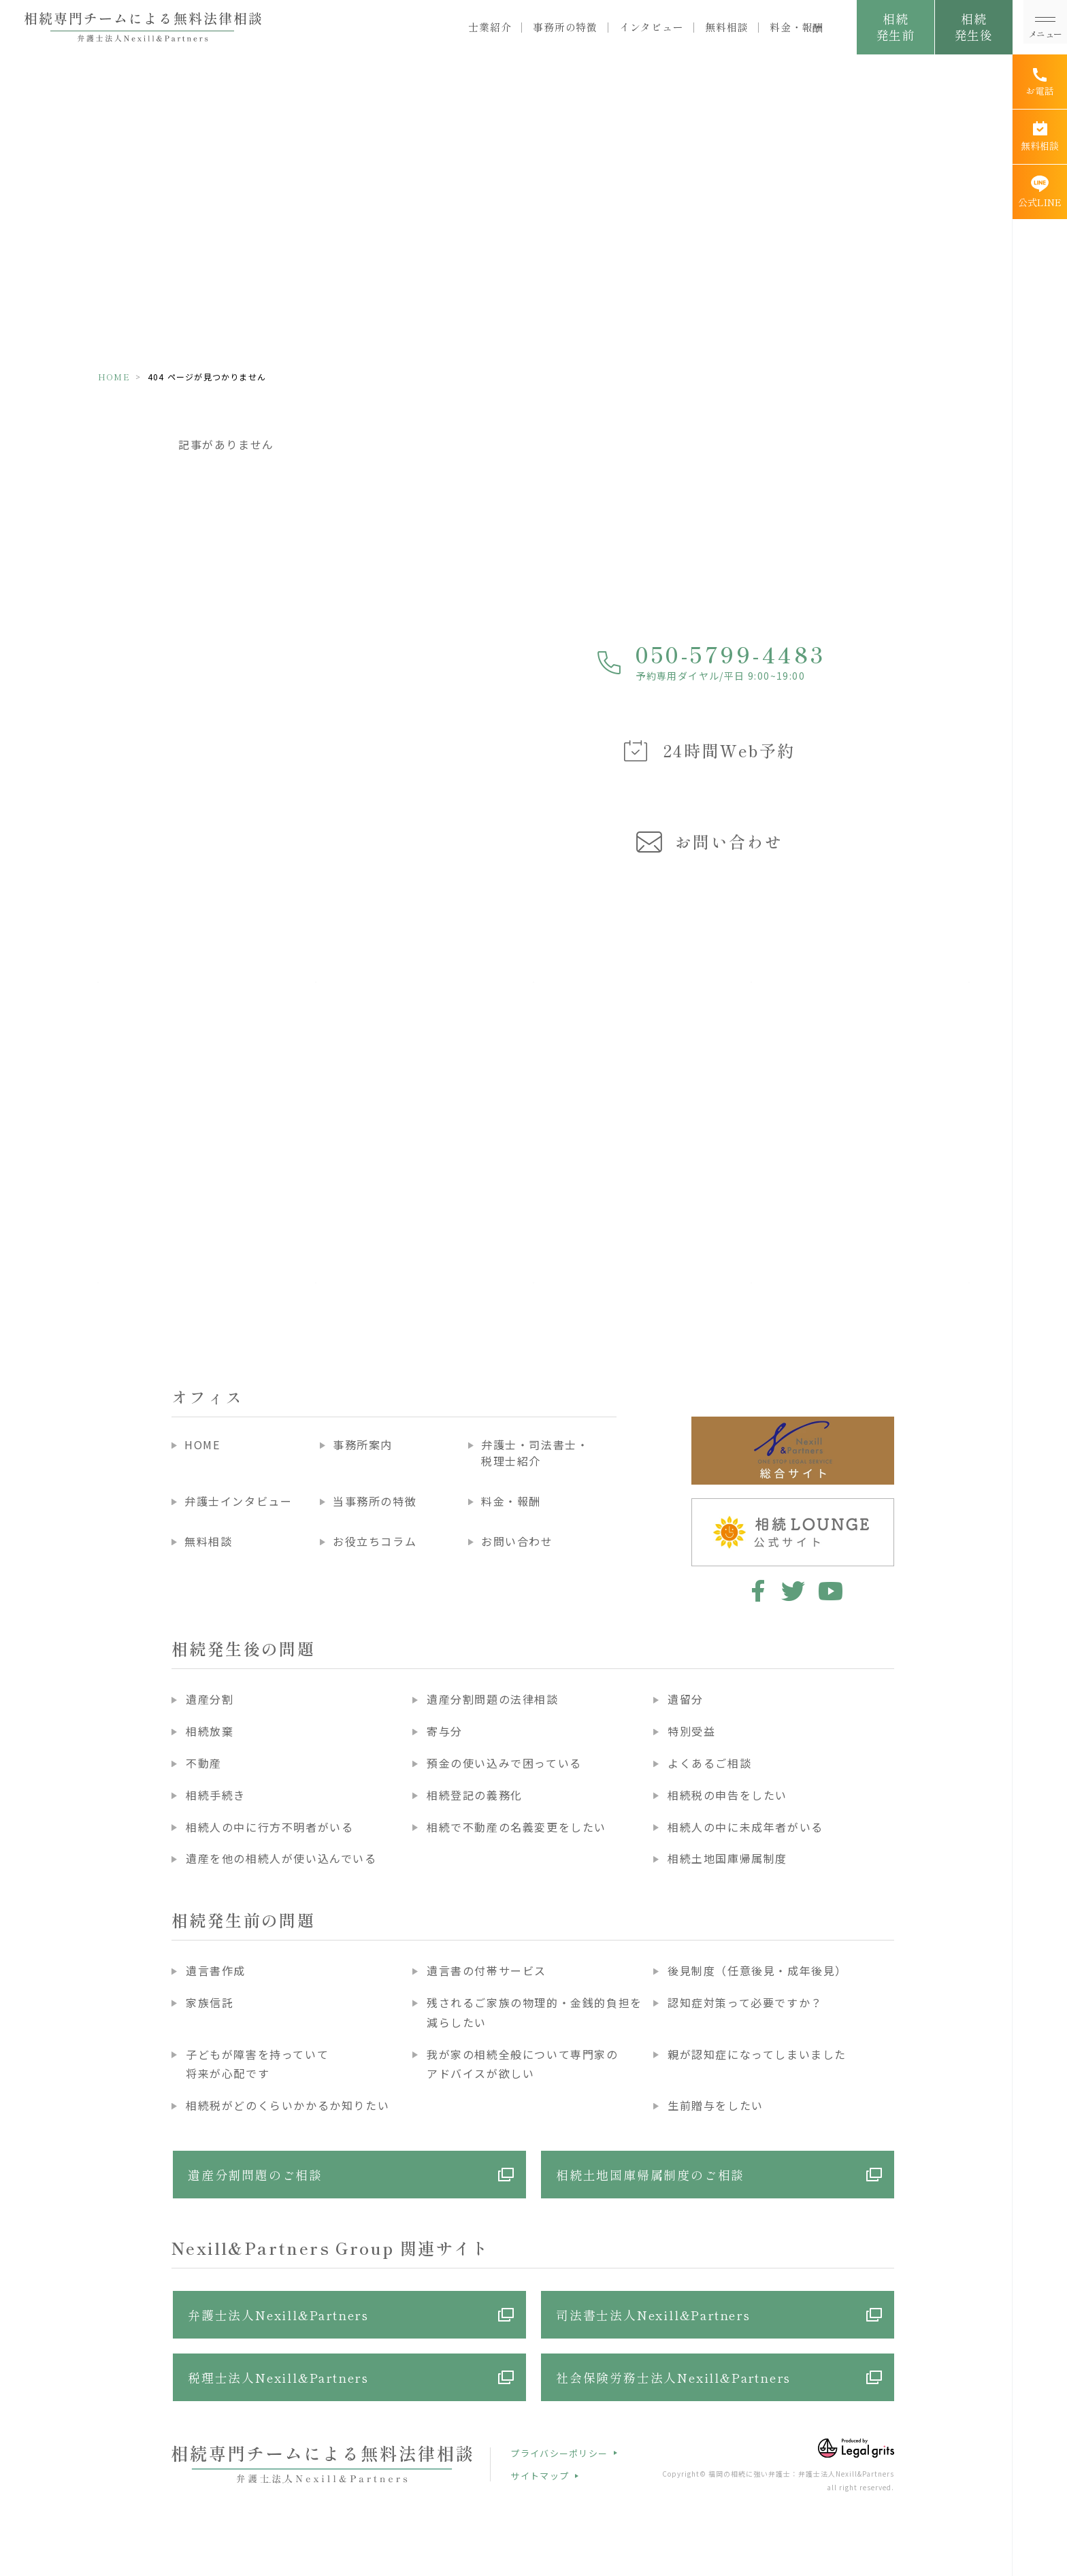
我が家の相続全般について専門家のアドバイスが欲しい (523, 2064)
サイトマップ (539, 2475)
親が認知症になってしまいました (757, 2054)
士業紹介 (489, 27)
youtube (830, 1591)
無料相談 (726, 27)
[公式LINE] (1040, 192)
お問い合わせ (517, 1541)
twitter (793, 1591)
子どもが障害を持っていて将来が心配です (257, 2064)
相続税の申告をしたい (727, 1795)
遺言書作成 (216, 1970)
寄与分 (445, 1731)
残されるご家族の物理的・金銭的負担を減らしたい (534, 2012)
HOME (114, 376)
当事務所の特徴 (374, 1501)
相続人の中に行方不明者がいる (269, 1827)
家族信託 (209, 2002)
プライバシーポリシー (559, 2453)
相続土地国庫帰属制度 (727, 1858)
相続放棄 (209, 1731)
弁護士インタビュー (238, 1501)
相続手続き (216, 1795)
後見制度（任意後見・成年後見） (757, 1970)
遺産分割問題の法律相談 (493, 1699)
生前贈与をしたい (716, 2105)
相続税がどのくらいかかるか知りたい (287, 2105)
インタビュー (651, 27)
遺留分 (686, 1699)
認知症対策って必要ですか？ (745, 2002)
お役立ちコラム (374, 1541)
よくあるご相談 (709, 1763)
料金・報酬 (796, 27)
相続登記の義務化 (475, 1795)
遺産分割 (209, 1699)
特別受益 (691, 1731)
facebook (756, 1591)
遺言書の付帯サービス (486, 1970)
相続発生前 (895, 27)
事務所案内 (363, 1444)
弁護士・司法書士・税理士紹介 (535, 1452)
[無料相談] (1040, 137)
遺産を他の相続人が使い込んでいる (281, 1858)
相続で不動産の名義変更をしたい (516, 1827)
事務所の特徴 (565, 27)
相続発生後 (973, 27)
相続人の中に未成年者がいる (745, 1827)
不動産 (204, 1763)
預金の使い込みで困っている (504, 1763)
